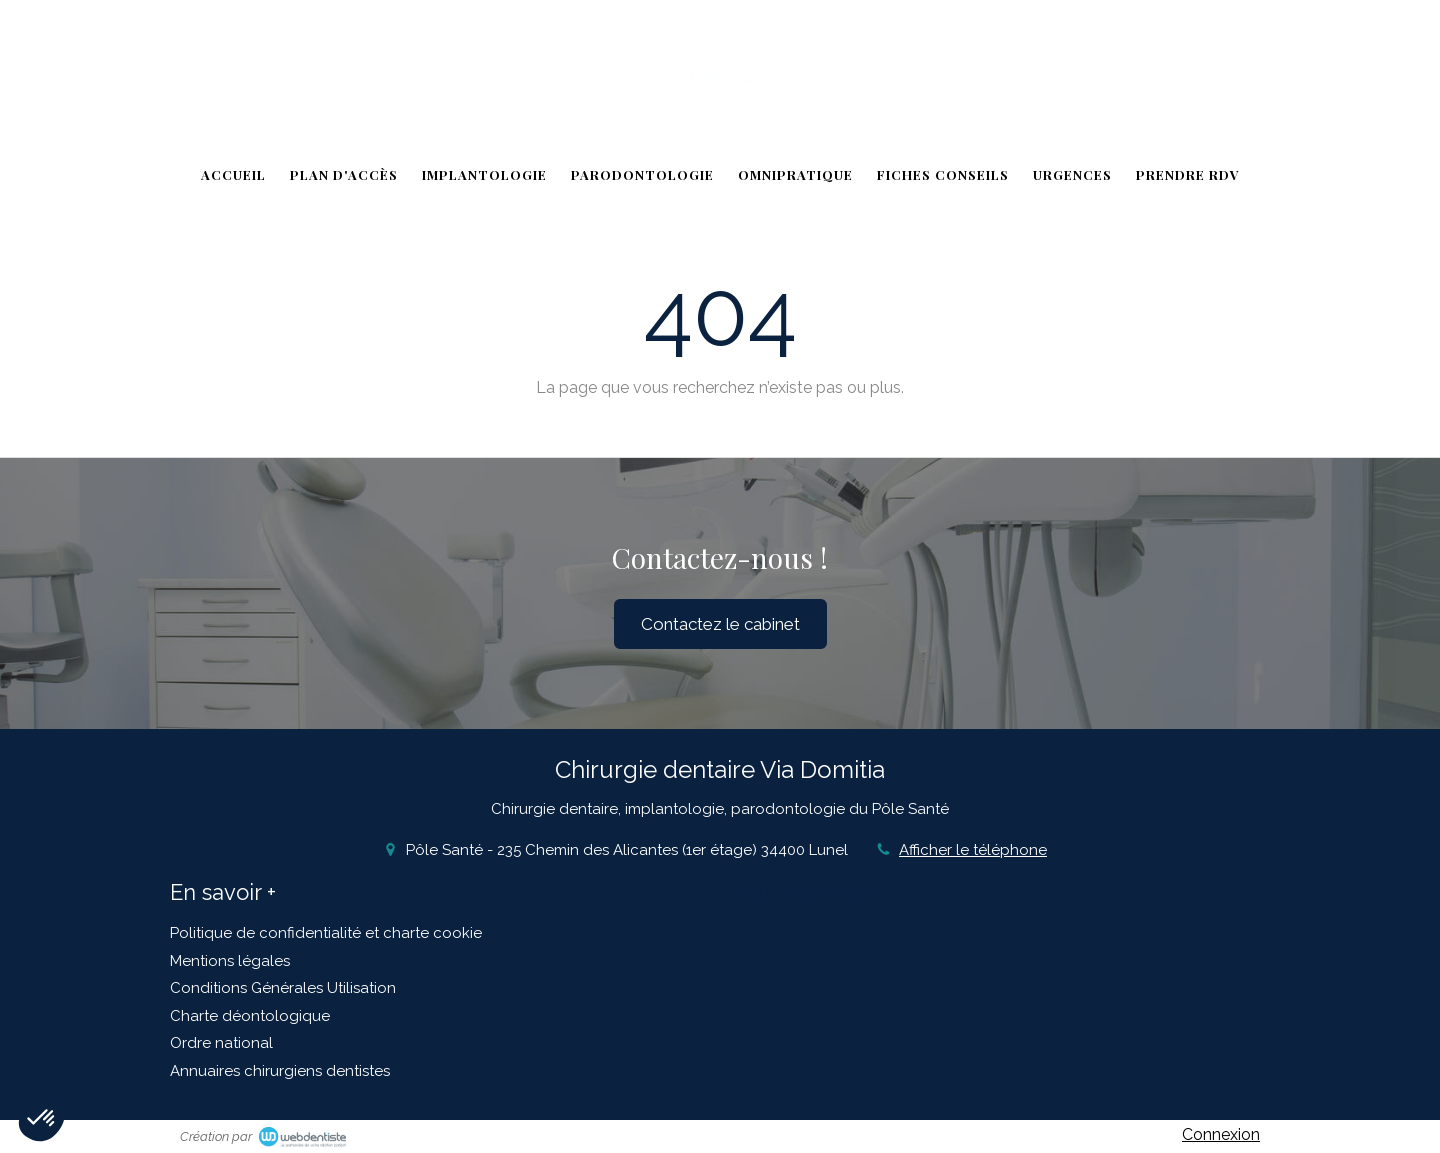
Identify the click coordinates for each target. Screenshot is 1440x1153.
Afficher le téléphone (973, 850)
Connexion (1221, 1134)
